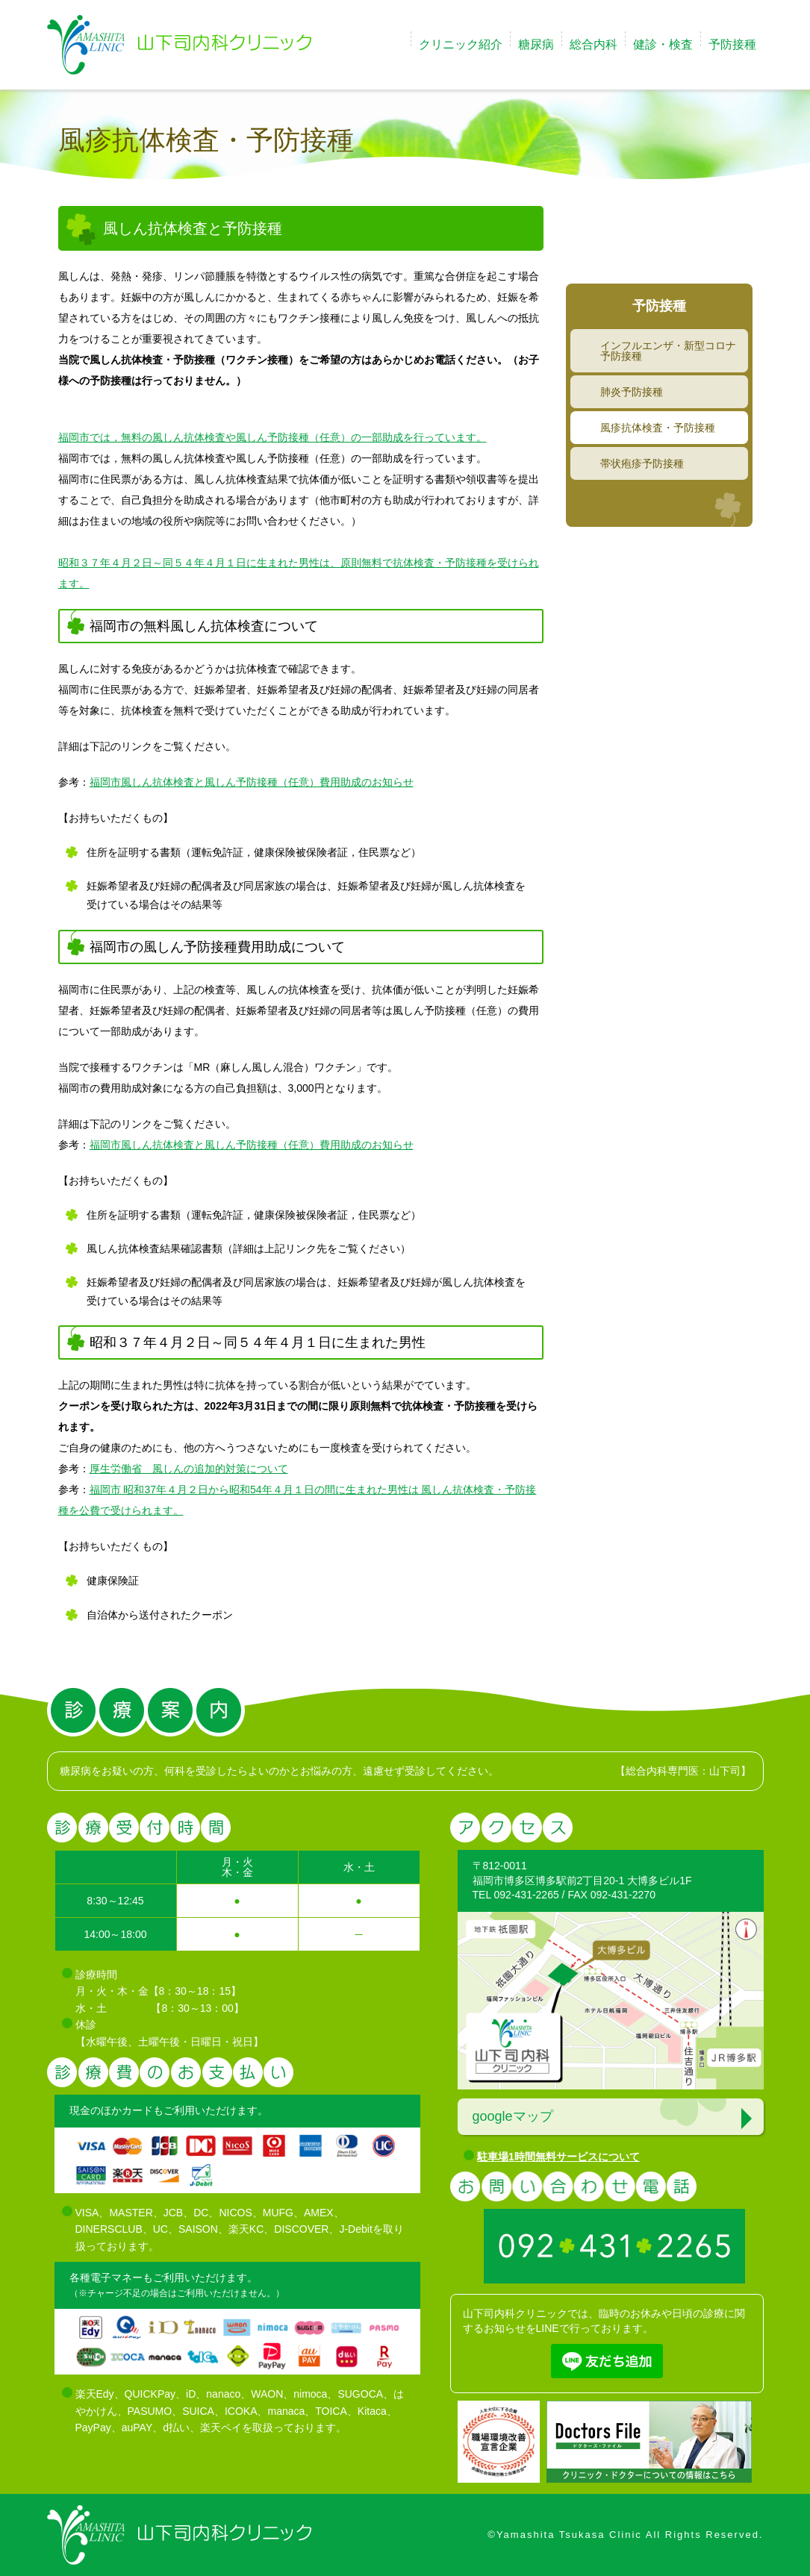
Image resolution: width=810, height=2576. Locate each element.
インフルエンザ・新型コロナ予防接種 (668, 351)
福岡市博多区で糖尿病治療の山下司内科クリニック (179, 45)
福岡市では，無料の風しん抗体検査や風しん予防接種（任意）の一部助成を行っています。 (272, 437)
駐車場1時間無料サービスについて (558, 2157)
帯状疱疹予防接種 (642, 463)
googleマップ (513, 2116)
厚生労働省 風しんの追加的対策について (189, 1469)
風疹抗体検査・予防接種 (657, 428)
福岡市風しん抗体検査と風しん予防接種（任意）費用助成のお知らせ (252, 782)
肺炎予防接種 (631, 392)
